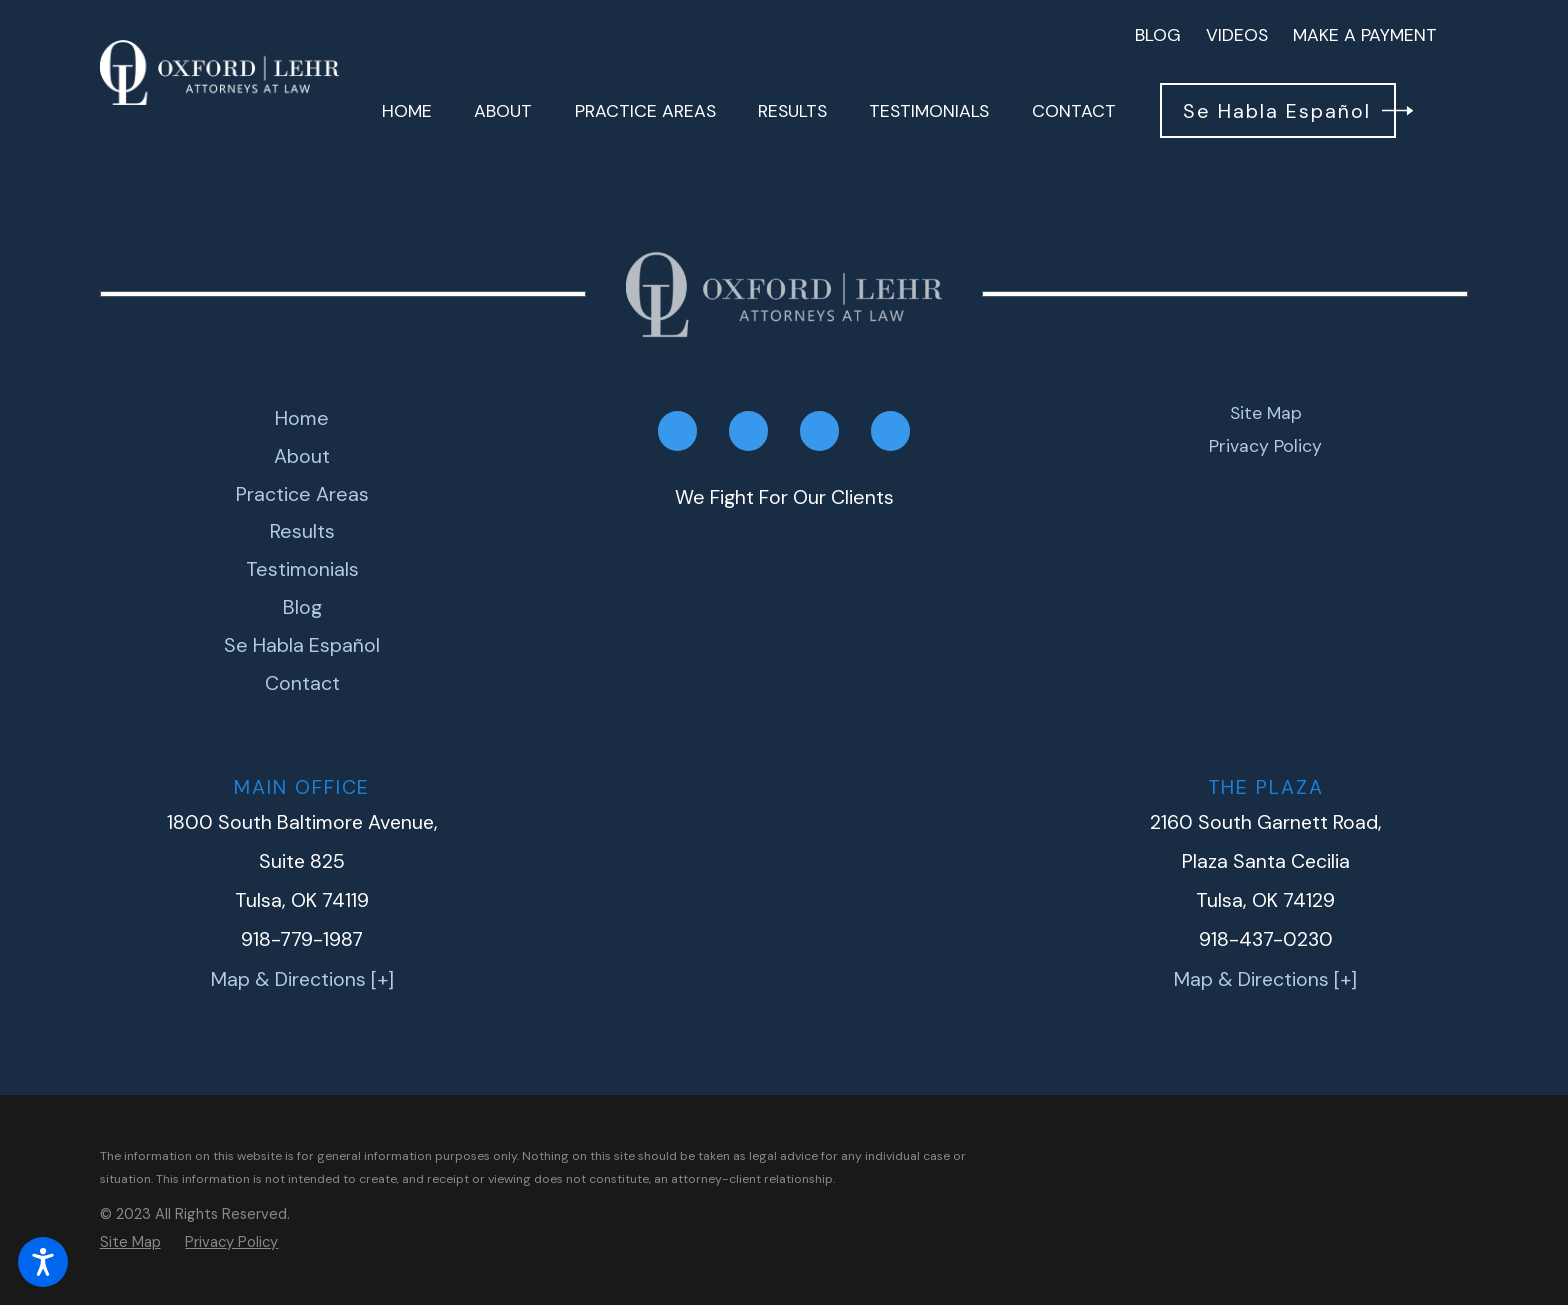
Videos (1237, 34)
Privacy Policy (1265, 445)
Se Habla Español (302, 645)
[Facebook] (677, 430)
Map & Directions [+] (302, 979)
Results (302, 531)
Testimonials (302, 569)
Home (302, 418)
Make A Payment (1365, 34)
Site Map (1266, 412)
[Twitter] (819, 430)
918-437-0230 (1266, 939)
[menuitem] (407, 111)
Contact (302, 683)
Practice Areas (302, 494)
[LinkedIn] (748, 430)
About (302, 456)
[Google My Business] (890, 430)
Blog (1158, 34)
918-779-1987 (302, 939)
